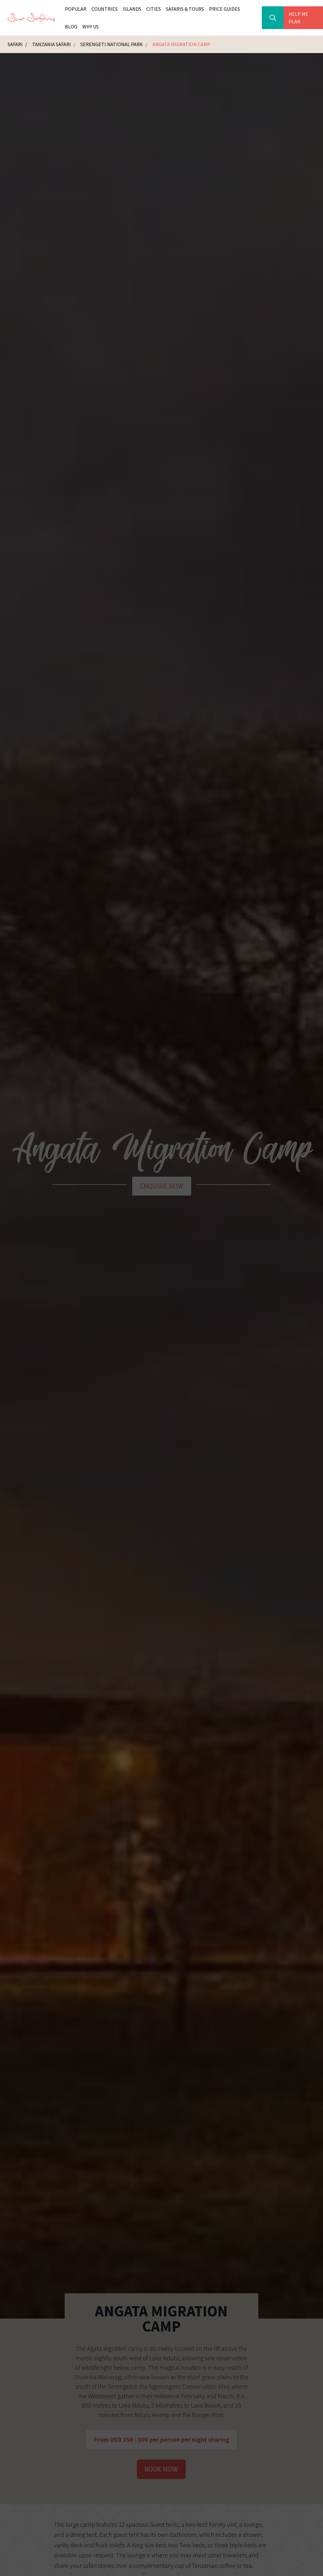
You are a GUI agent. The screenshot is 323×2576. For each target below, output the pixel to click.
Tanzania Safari (52, 44)
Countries (104, 9)
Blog (71, 26)
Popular (75, 9)
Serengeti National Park (112, 44)
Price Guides (224, 9)
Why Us (90, 26)
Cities (153, 9)
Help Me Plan (298, 18)
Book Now (161, 2469)
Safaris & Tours (185, 9)
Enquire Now (162, 1186)
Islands (132, 9)
